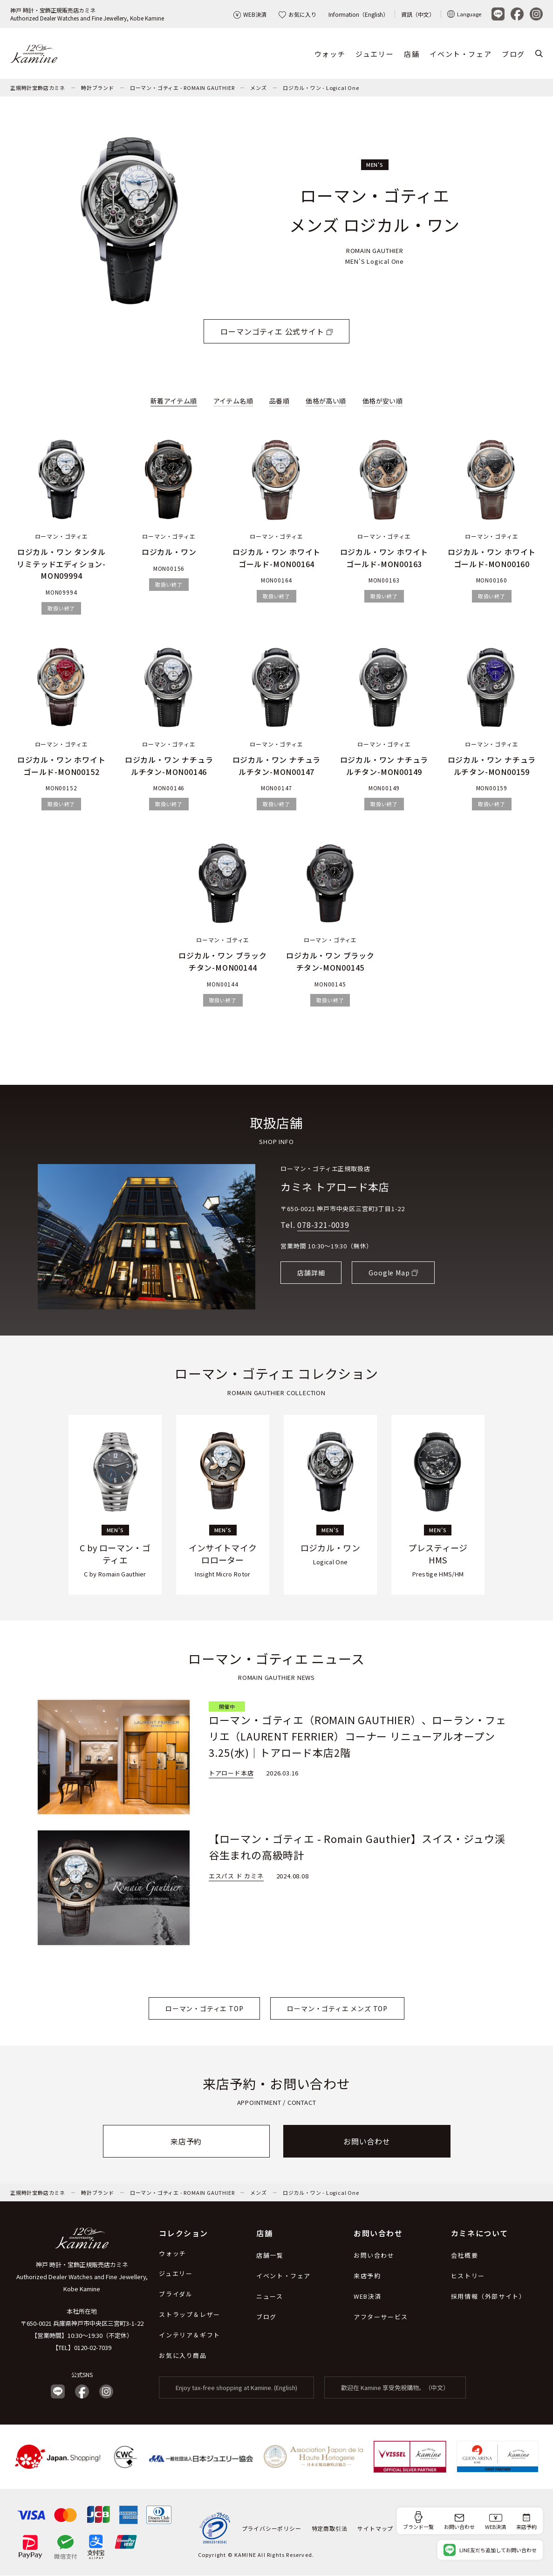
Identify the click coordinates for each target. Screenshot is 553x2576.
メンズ (258, 88)
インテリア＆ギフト (189, 2334)
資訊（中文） (418, 14)
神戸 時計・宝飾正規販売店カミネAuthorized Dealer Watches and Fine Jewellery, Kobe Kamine (87, 14)
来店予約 (186, 2141)
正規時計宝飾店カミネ (37, 88)
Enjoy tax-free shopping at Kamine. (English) (236, 2387)
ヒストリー (468, 2275)
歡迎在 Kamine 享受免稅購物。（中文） (395, 2387)
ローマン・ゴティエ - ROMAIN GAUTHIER (182, 88)
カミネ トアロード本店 (334, 1186)
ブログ (513, 54)
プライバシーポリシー (271, 2528)
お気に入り (297, 14)
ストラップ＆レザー (189, 2314)
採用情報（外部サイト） (488, 2296)
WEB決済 (249, 14)
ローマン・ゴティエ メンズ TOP (337, 2008)
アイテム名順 (233, 401)
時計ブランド (97, 88)
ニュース (269, 2296)
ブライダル (175, 2293)
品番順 (279, 401)
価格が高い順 (326, 401)
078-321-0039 (323, 1224)
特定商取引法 (330, 2528)
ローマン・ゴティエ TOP (204, 2008)
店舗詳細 (311, 1273)
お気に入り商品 (182, 2355)
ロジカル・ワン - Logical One (321, 88)
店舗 (411, 54)
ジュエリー (374, 54)
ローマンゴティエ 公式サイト (272, 331)
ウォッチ (329, 54)
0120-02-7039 (92, 2347)
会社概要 (464, 2255)
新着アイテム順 (173, 401)
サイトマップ (375, 2528)
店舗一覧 (269, 2255)
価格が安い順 (382, 401)
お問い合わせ (366, 2141)
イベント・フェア (461, 54)
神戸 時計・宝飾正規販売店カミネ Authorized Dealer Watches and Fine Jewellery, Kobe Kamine (82, 2276)
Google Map (389, 1273)
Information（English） (358, 14)
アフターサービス (381, 2316)
